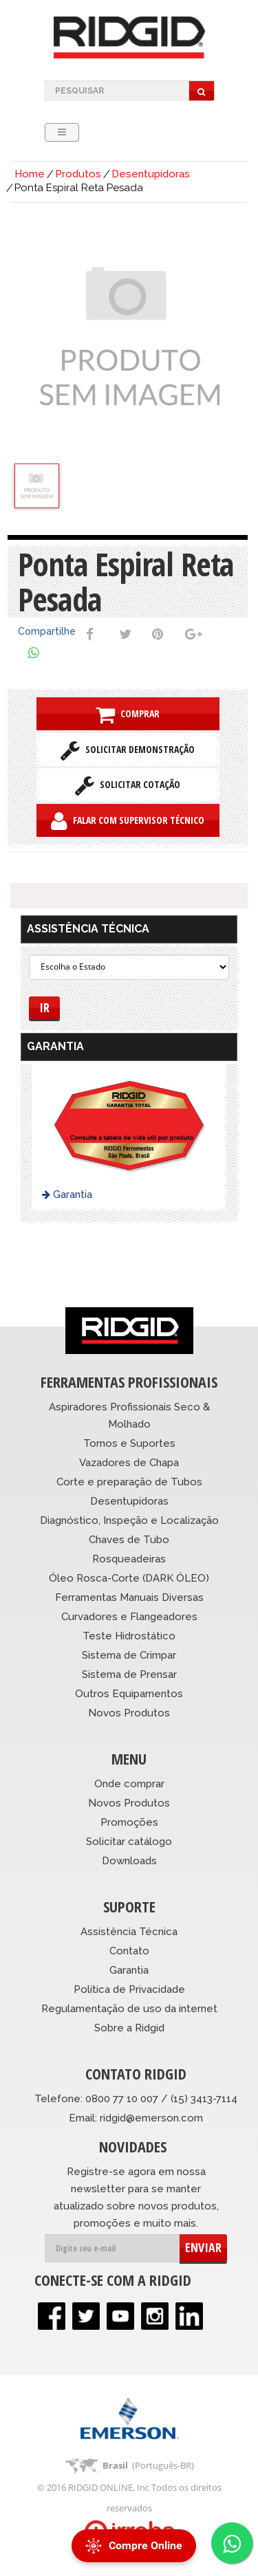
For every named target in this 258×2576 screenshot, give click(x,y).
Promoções (129, 1822)
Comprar (128, 714)
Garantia (67, 1194)
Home (29, 174)
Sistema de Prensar (129, 1674)
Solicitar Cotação (127, 785)
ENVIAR (203, 2247)
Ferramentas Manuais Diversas (129, 1597)
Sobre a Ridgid (129, 2028)
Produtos (78, 174)
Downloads (129, 1861)
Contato (129, 1951)
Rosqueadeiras (129, 1559)
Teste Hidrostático (129, 1636)
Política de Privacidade (129, 1989)
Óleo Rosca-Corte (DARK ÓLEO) (129, 1578)
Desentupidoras (150, 174)
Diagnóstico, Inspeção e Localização (129, 1520)
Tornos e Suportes (129, 1443)
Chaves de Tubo (129, 1539)
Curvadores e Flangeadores (129, 1617)
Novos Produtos (129, 1713)
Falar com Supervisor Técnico (127, 821)
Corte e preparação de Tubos (129, 1482)
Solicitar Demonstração (128, 750)
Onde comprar (129, 1784)
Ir (44, 1007)
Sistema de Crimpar (129, 1655)
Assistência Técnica (129, 1931)
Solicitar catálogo (129, 1841)
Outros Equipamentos (129, 1694)
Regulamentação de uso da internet (129, 2008)
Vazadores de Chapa (129, 1462)
